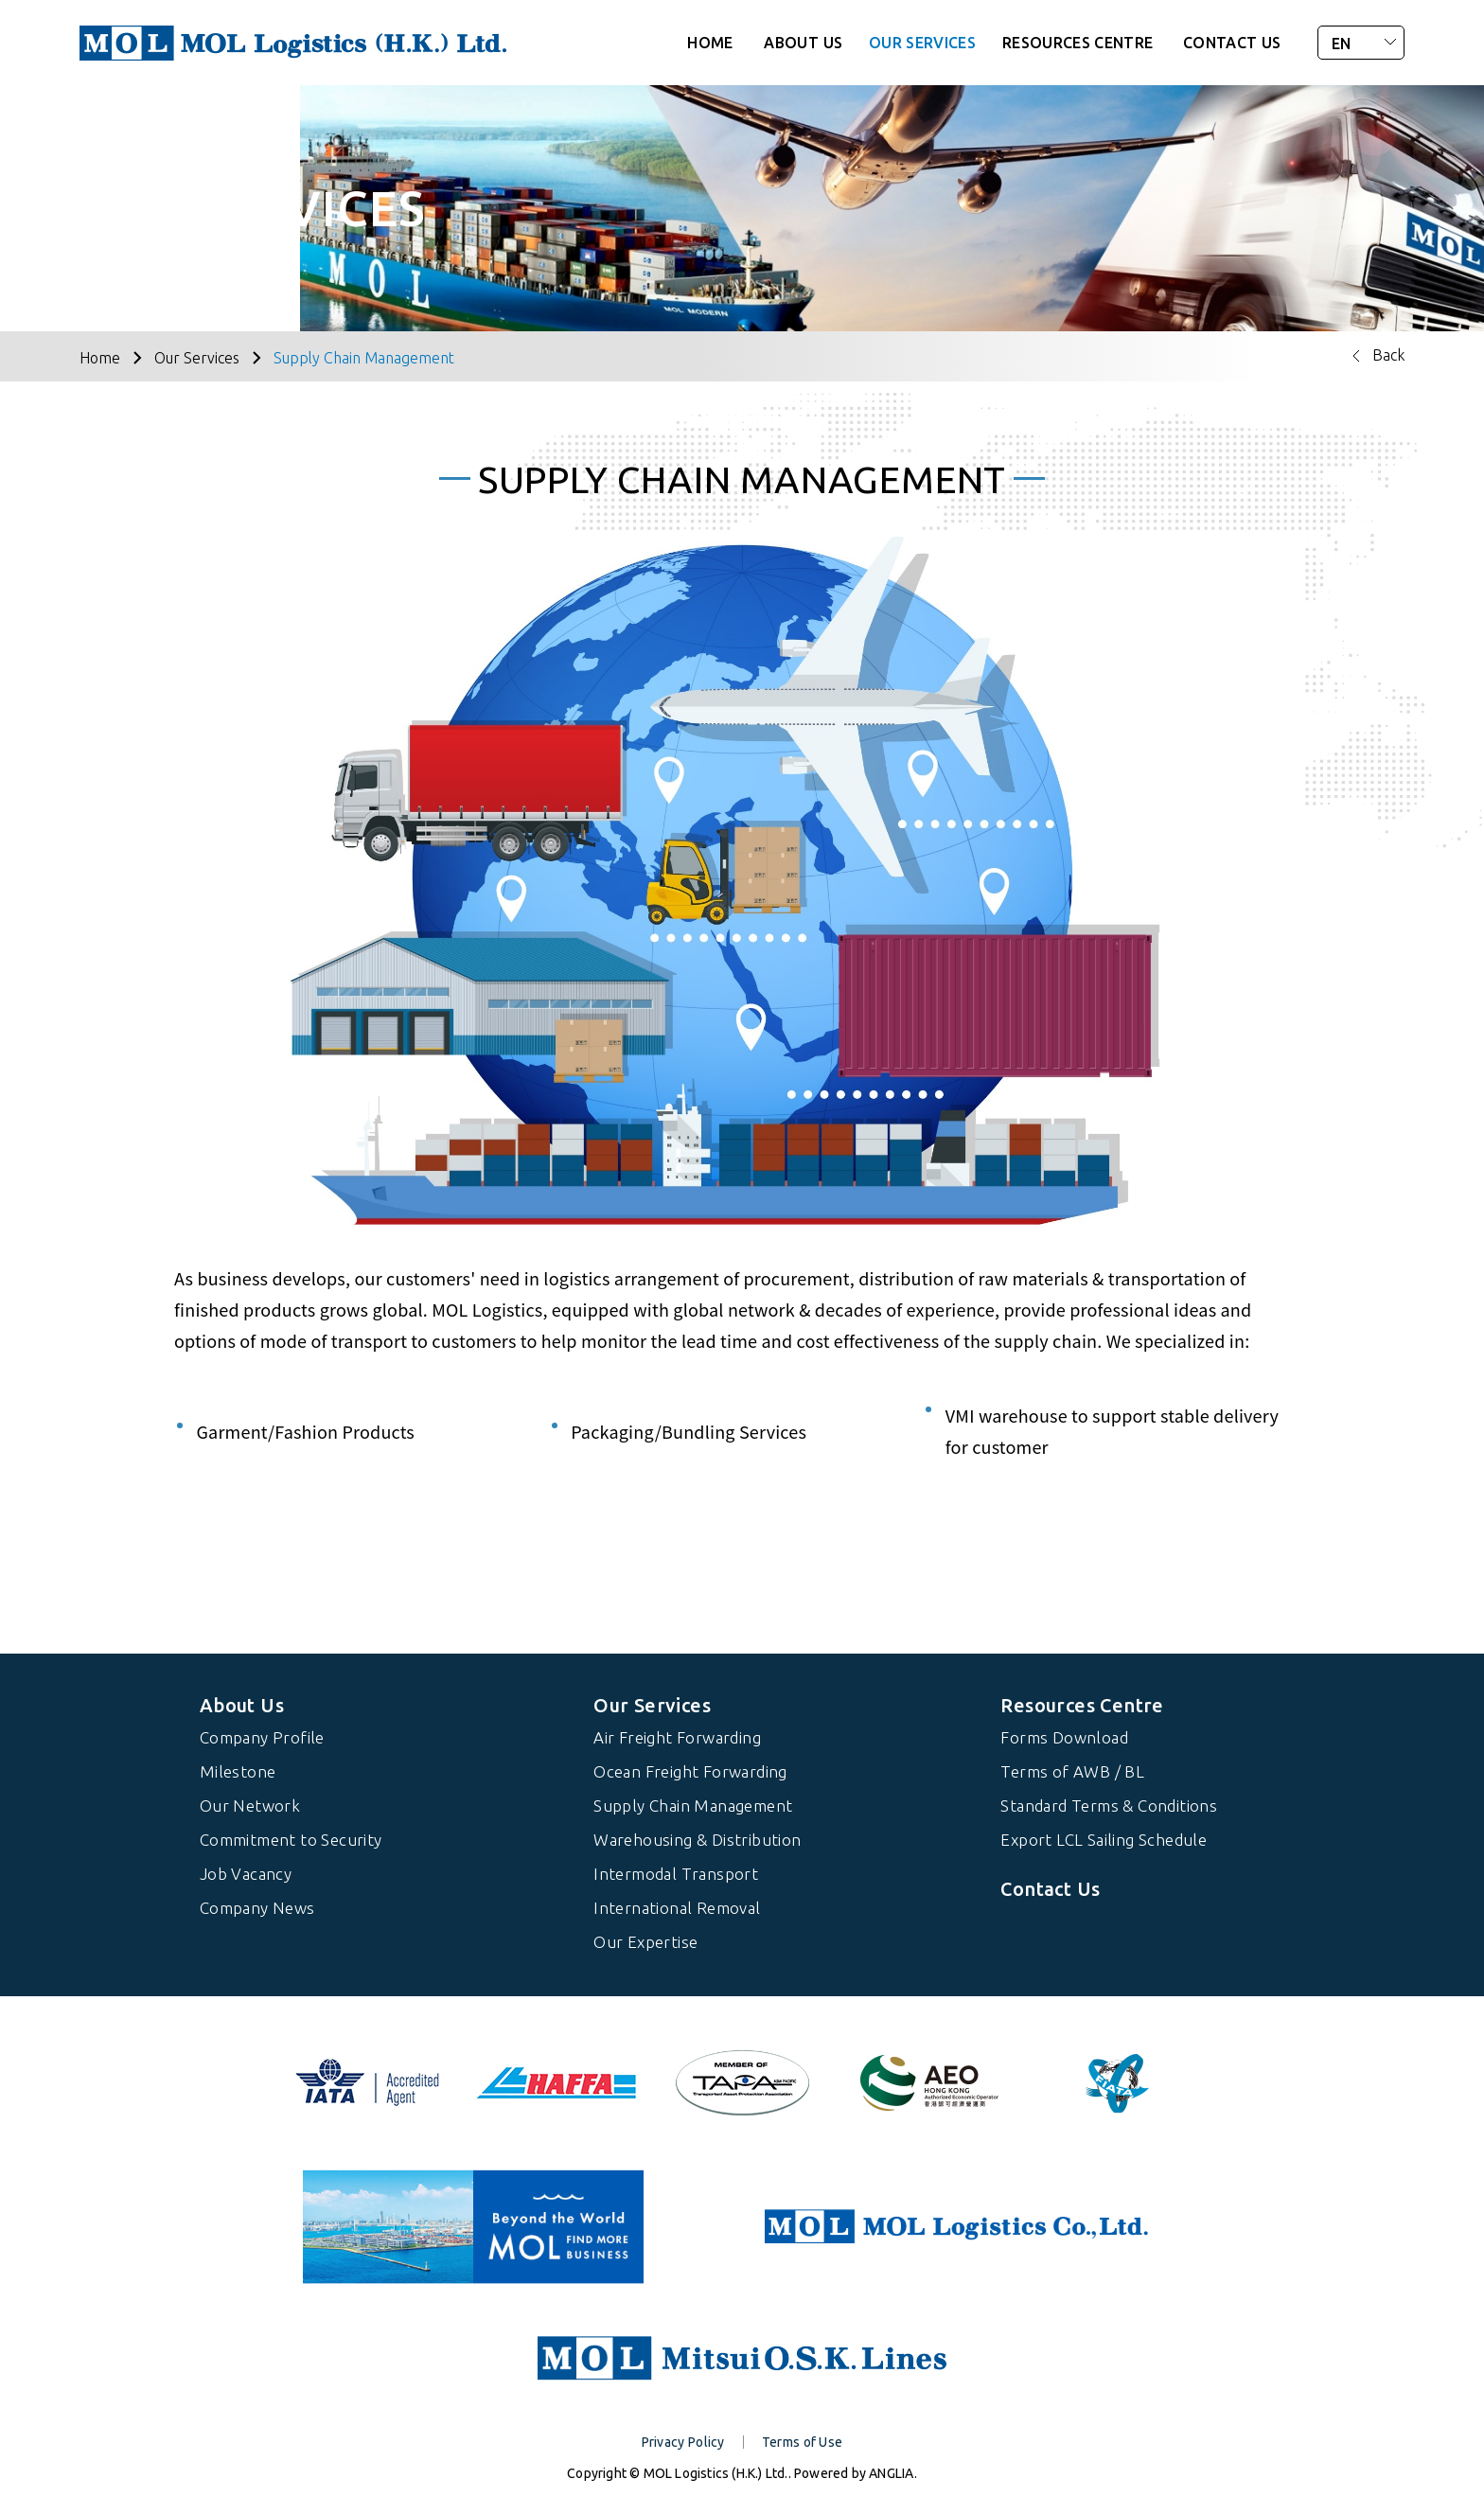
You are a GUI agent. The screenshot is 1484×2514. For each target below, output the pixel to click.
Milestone (238, 1771)
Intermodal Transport (675, 1874)
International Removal (676, 1908)
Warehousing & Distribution (697, 1840)
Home (100, 357)
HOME (710, 42)
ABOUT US (803, 42)
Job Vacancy (246, 1874)
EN (1341, 43)
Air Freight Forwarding (677, 1737)
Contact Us (1050, 1889)
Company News (257, 1908)
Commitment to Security (291, 1840)
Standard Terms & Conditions (1108, 1806)
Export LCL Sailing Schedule (1103, 1840)
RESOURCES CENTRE (1078, 42)
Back (1388, 354)
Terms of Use (802, 2442)
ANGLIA (891, 2473)
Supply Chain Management (364, 357)
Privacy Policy (683, 2442)
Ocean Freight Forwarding (690, 1771)
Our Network (250, 1806)
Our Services (196, 357)
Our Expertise (645, 1942)
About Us (242, 1705)
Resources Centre (1081, 1705)
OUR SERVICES (922, 42)
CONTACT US (1232, 42)
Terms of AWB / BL (1072, 1771)
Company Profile (262, 1737)
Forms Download (1064, 1737)
